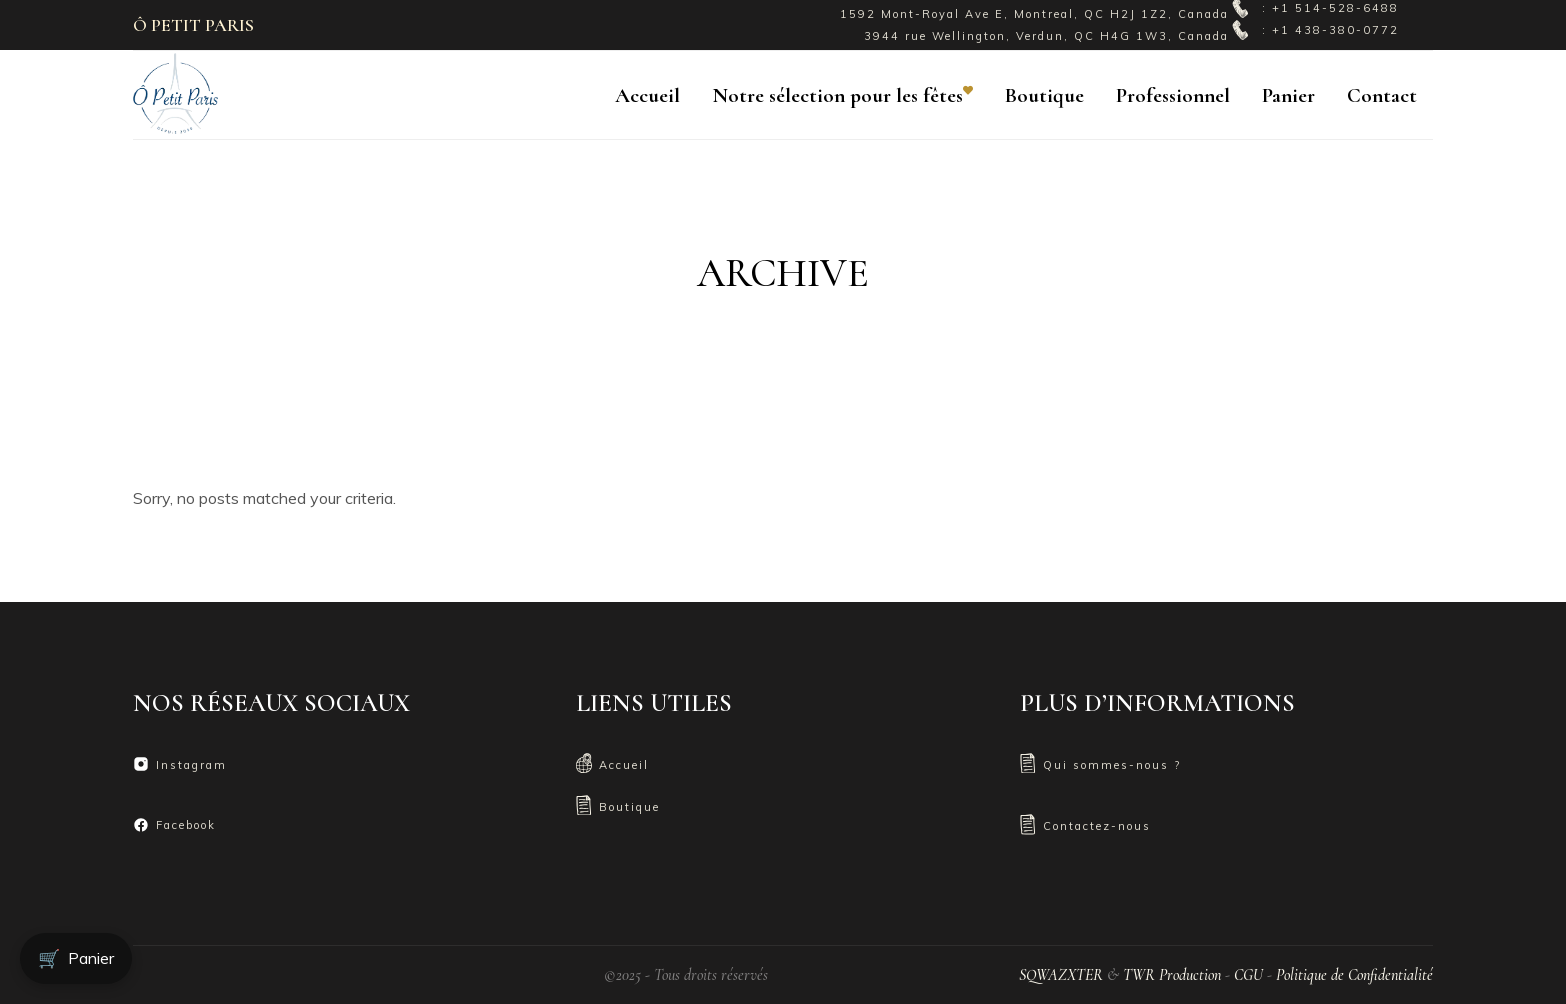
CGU (1248, 975)
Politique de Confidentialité (1354, 975)
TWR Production (1172, 975)
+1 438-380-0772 (1335, 30)
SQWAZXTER (1061, 975)
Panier (76, 958)
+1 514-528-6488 (1335, 8)
